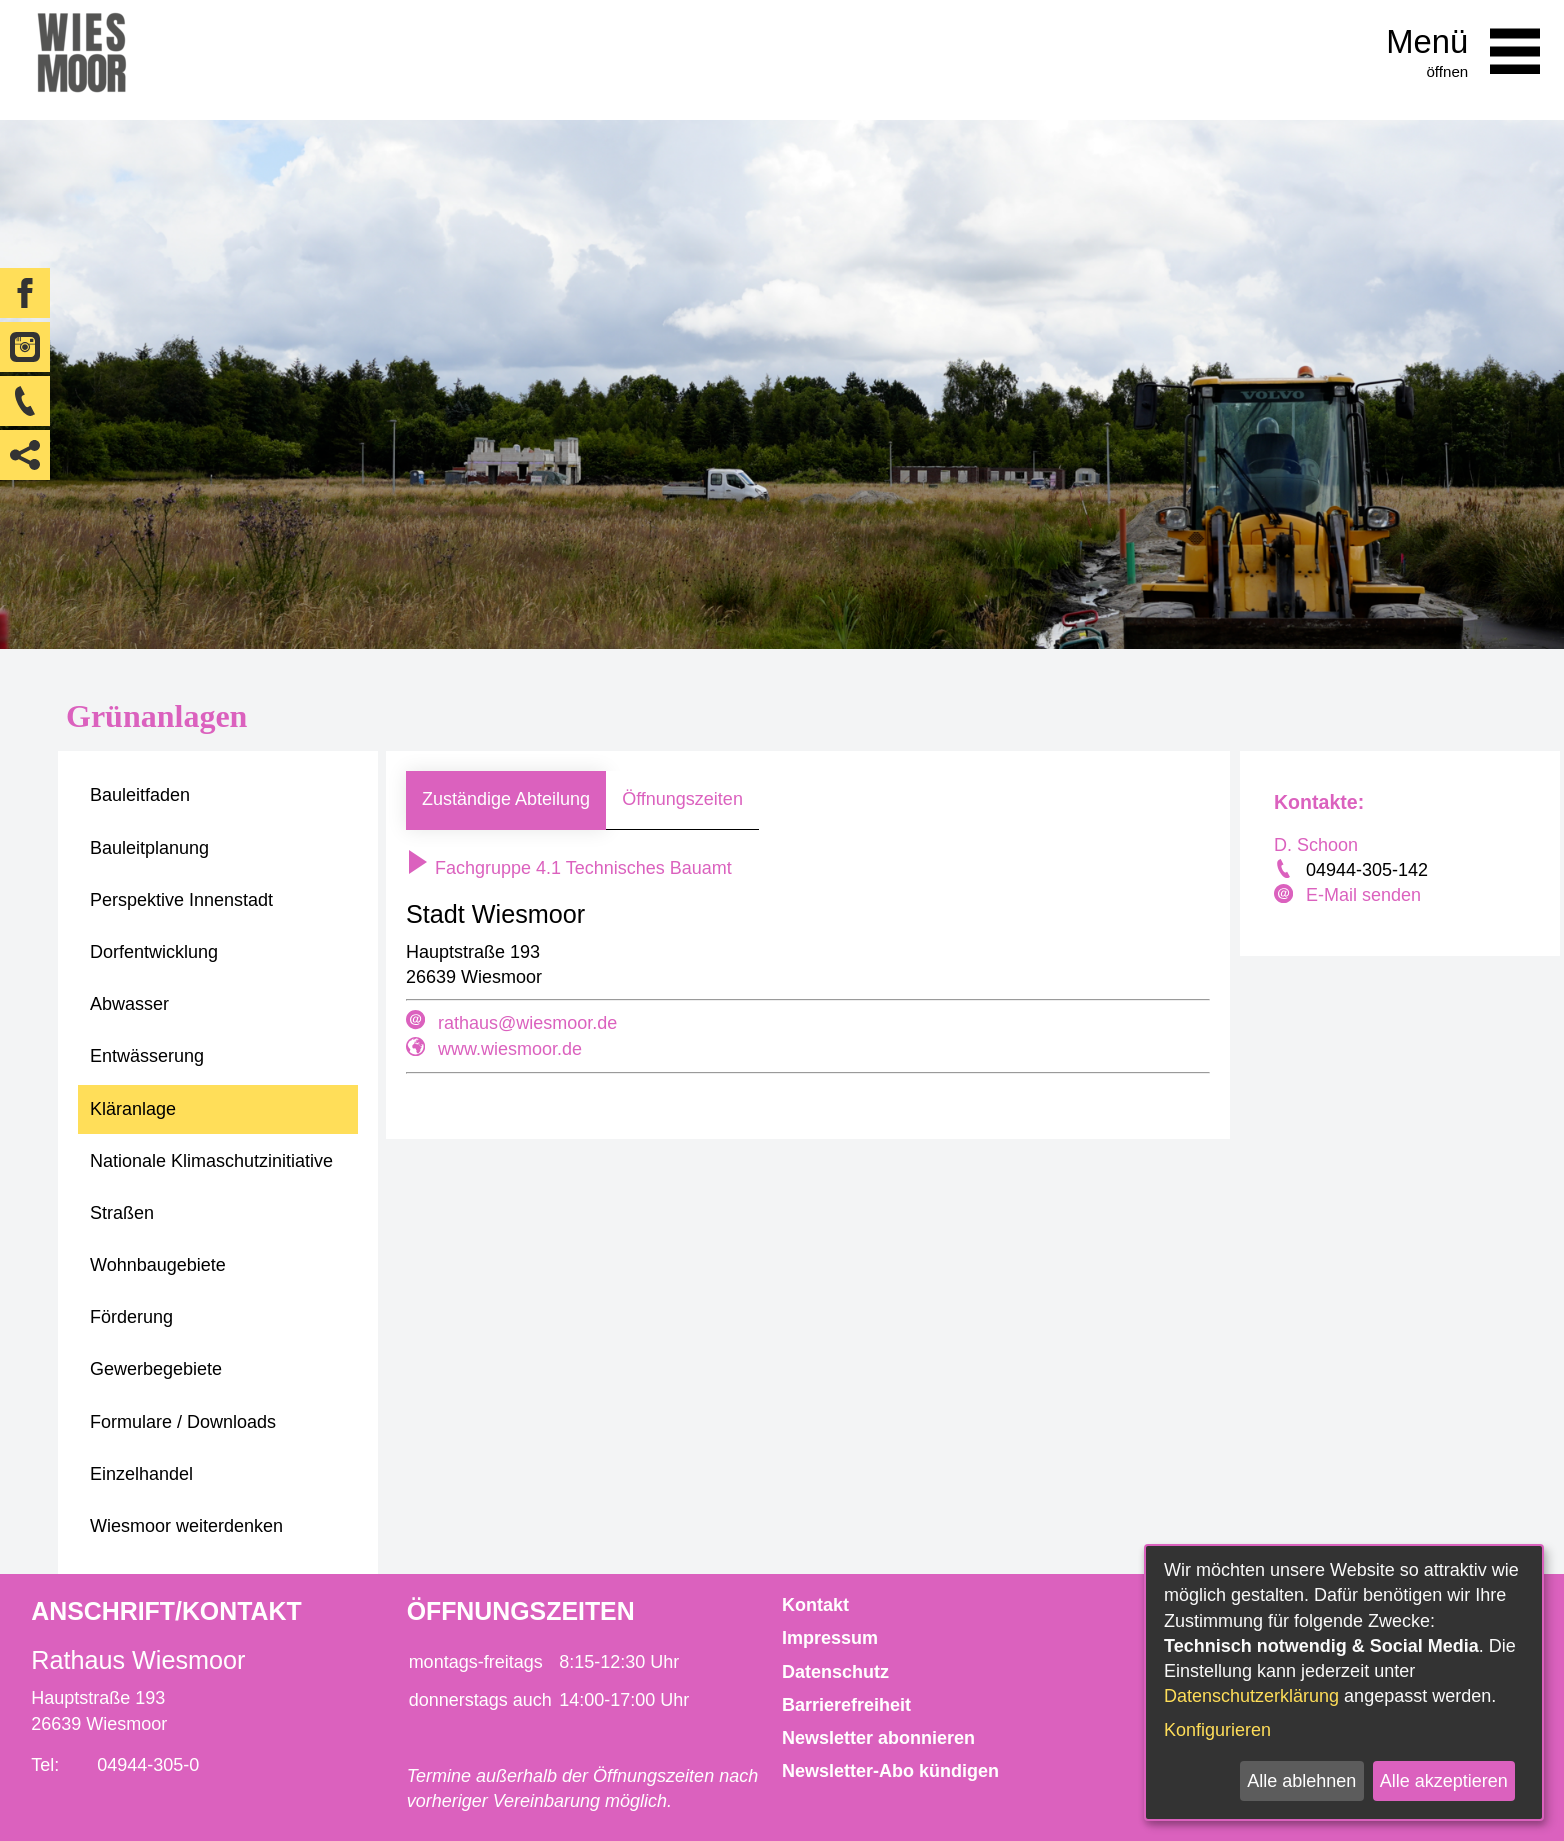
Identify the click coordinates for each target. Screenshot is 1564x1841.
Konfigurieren (1217, 1730)
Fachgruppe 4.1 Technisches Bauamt (569, 868)
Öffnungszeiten (682, 799)
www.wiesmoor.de (510, 1049)
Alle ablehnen (1301, 1781)
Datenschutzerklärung (1251, 1696)
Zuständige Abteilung (506, 799)
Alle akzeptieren (1444, 1781)
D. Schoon (1316, 845)
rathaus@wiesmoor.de (527, 1023)
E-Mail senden (1363, 895)
